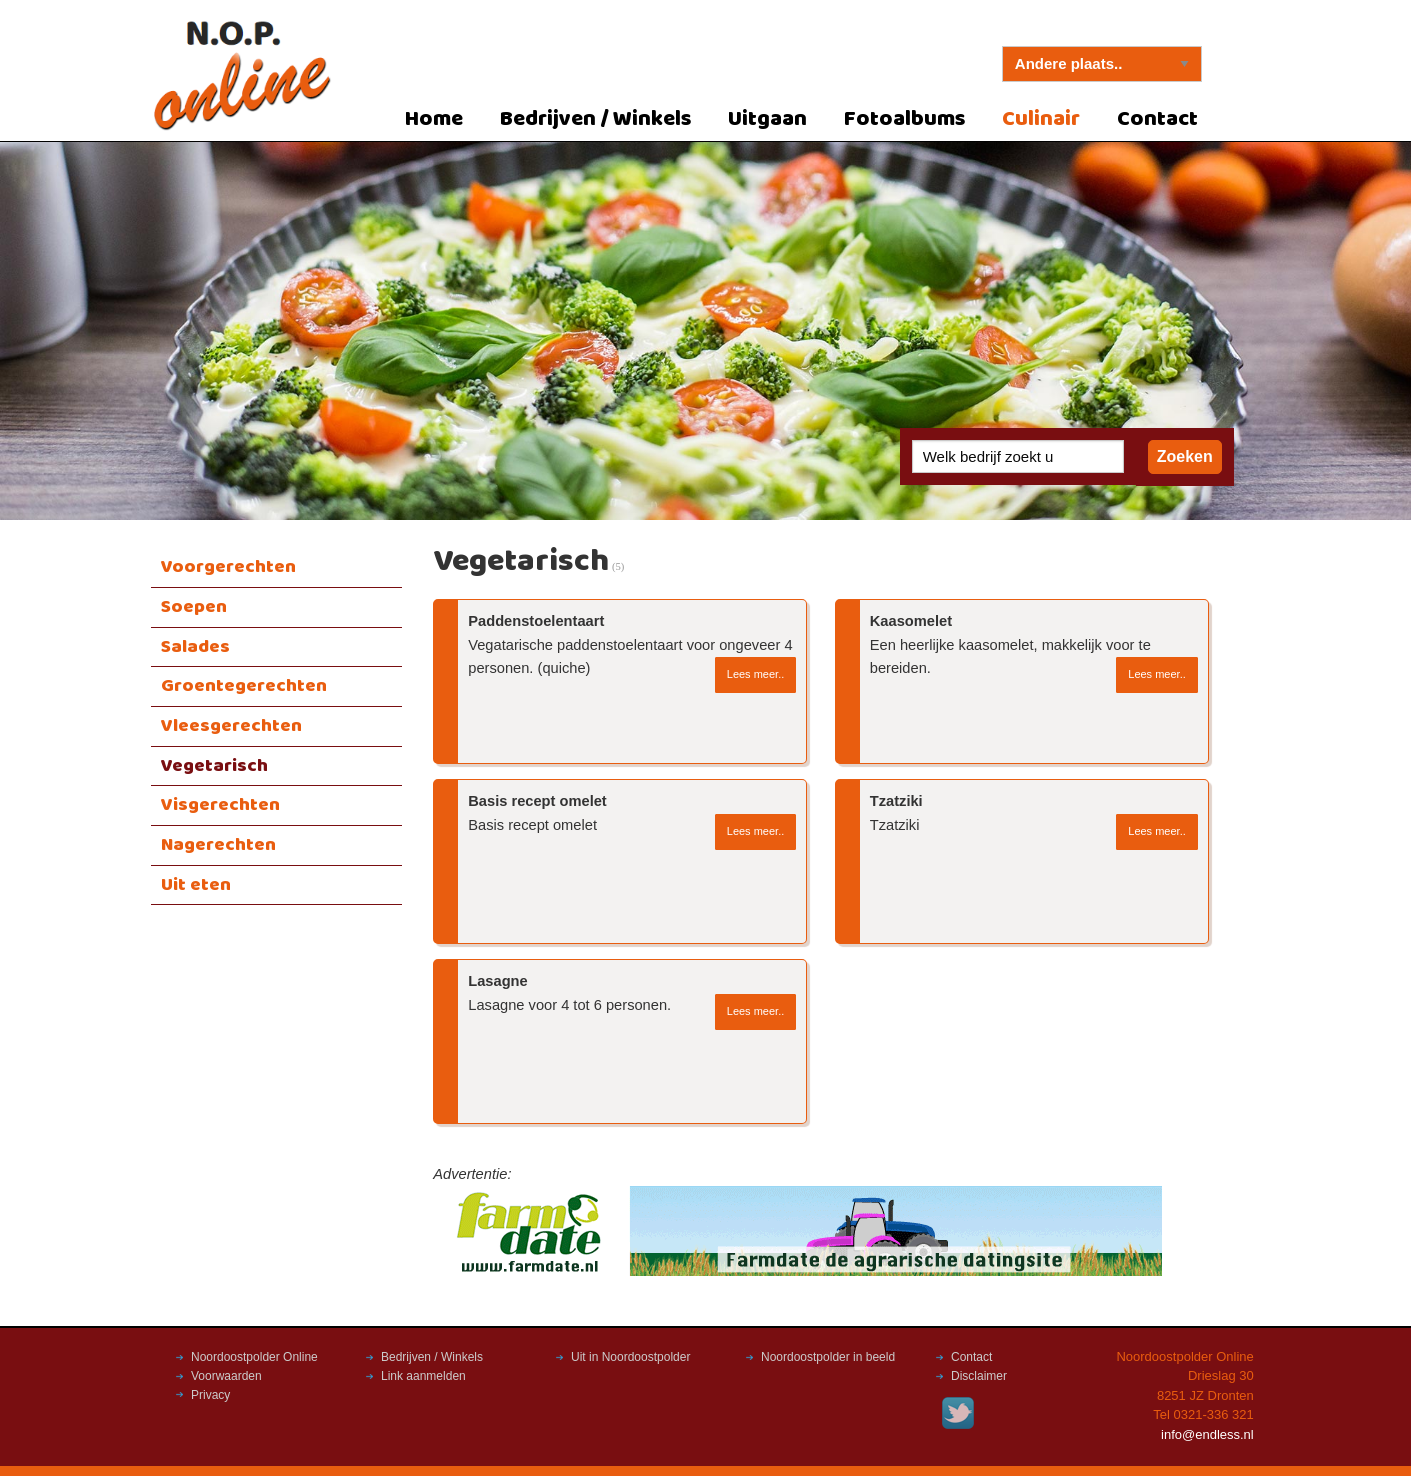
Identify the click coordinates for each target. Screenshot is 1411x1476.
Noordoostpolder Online (254, 1357)
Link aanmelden (423, 1376)
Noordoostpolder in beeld (828, 1357)
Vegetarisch (214, 766)
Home (434, 119)
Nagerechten (218, 845)
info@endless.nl (1207, 1434)
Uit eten (196, 885)
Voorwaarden (226, 1376)
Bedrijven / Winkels (596, 119)
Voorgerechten (228, 567)
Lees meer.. (755, 674)
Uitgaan (767, 119)
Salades (195, 647)
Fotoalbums (905, 119)
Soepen (194, 607)
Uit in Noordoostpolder (630, 1357)
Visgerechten (220, 805)
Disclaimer (979, 1376)
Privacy (210, 1395)
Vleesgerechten (231, 726)
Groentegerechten (244, 686)
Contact (1157, 119)
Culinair (1041, 119)
